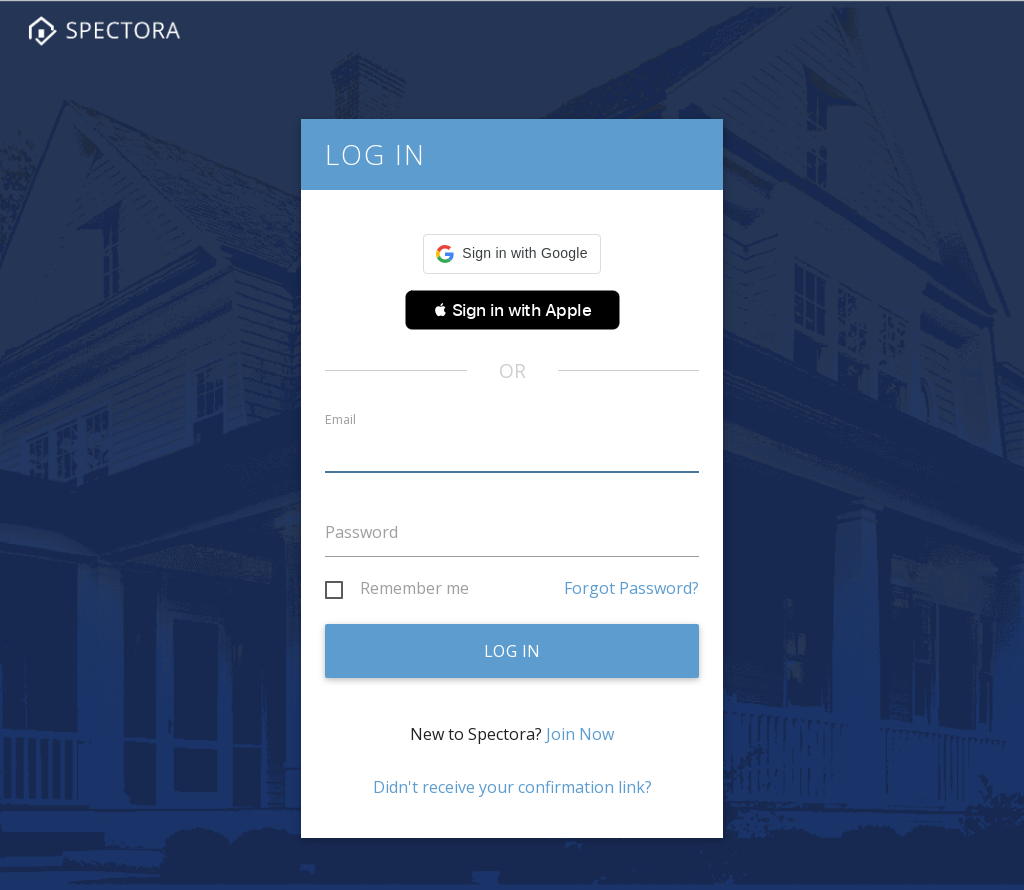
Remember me (414, 589)
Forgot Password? (631, 588)
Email (340, 419)
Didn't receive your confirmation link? (512, 787)
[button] (511, 254)
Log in (512, 651)
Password (361, 532)
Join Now (580, 734)
